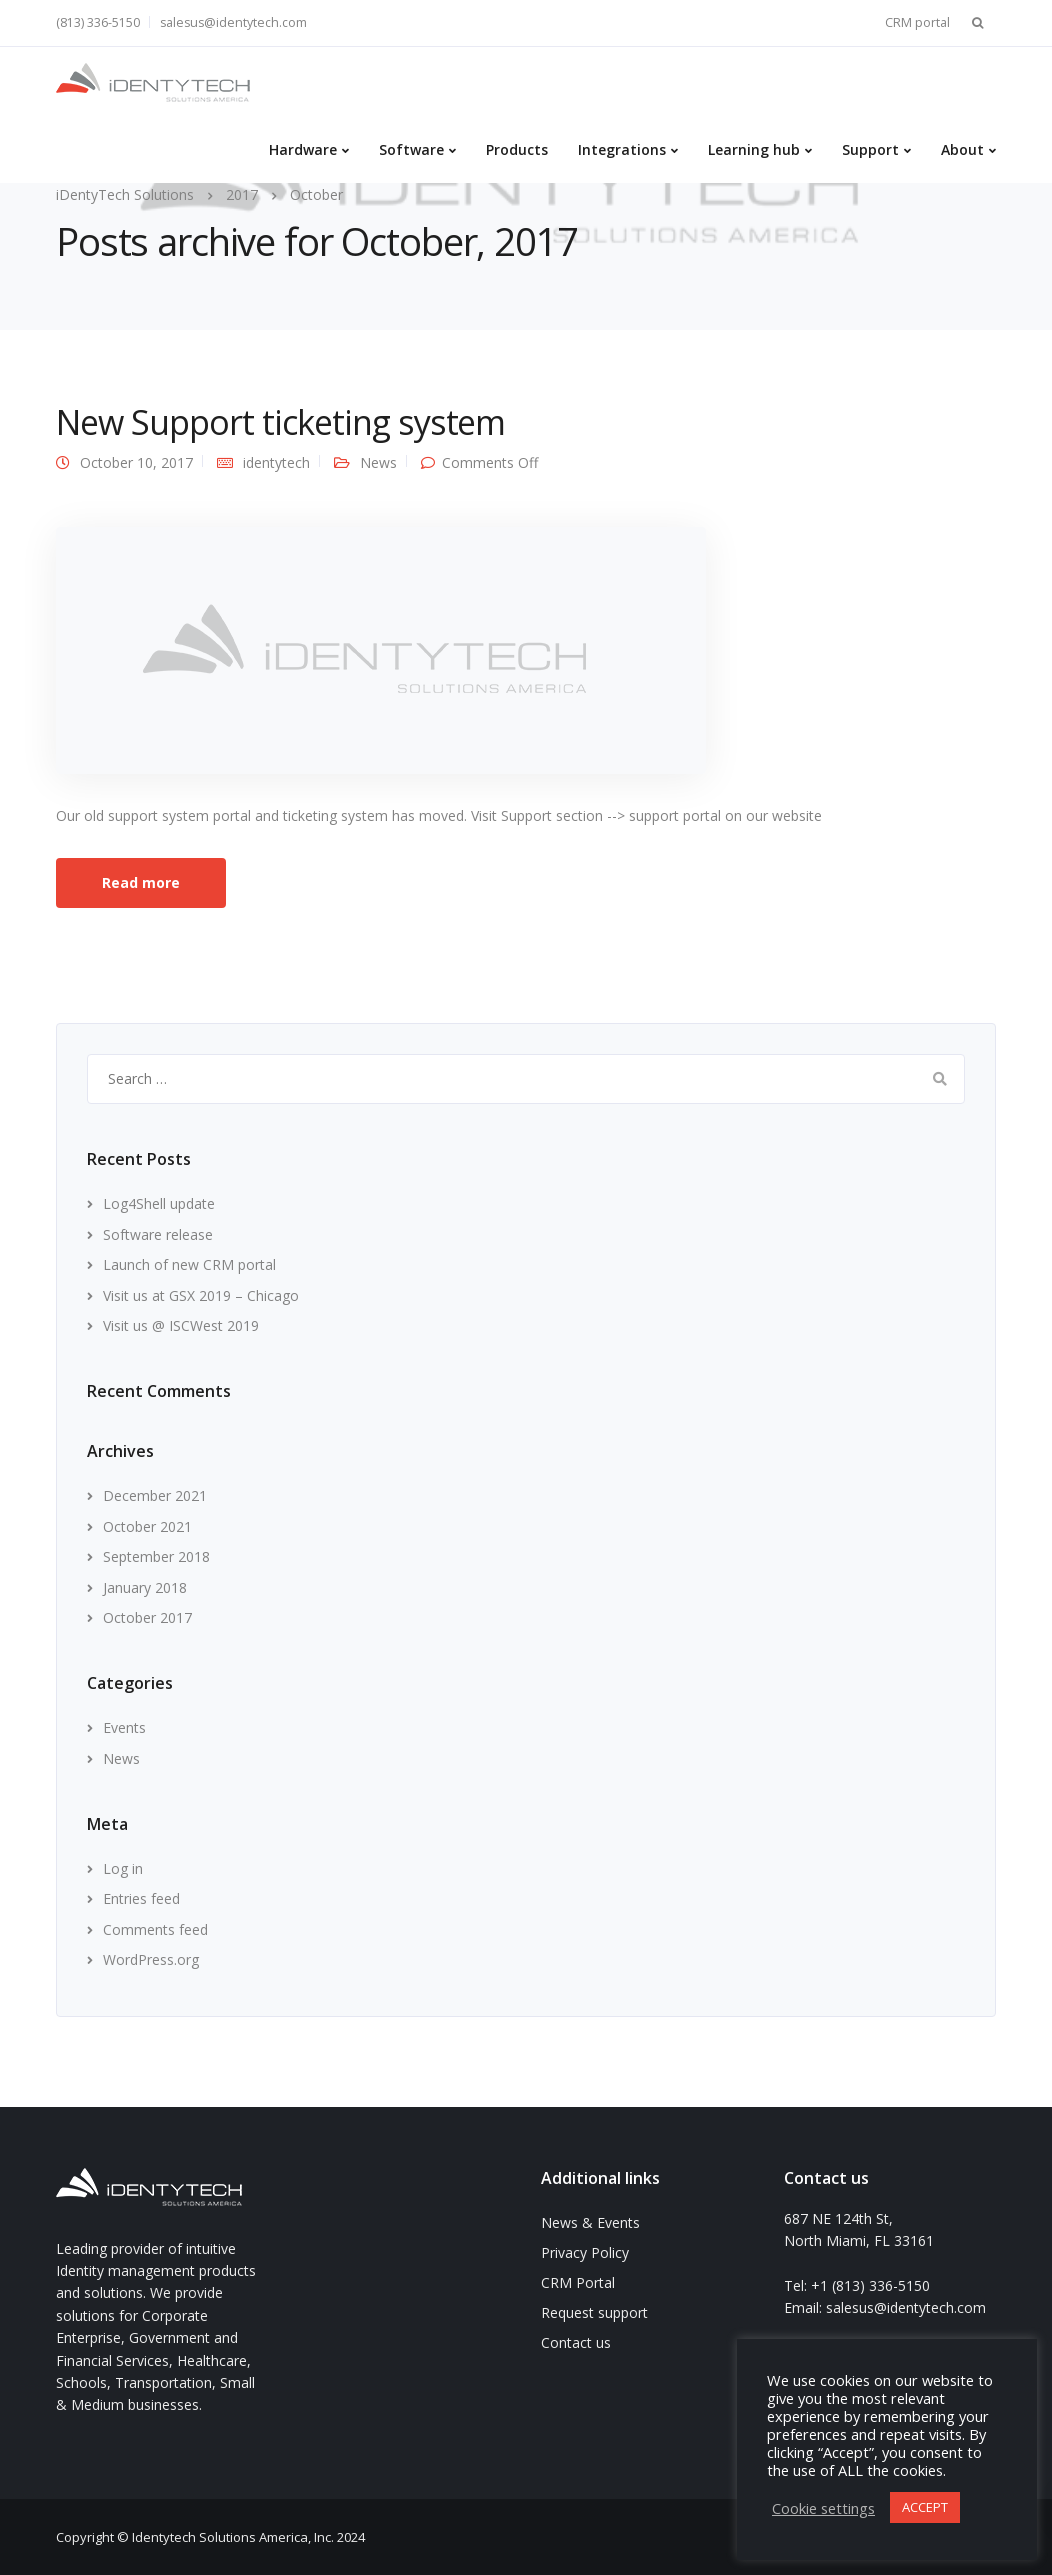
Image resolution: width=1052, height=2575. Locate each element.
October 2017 (147, 1617)
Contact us (576, 2342)
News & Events (590, 2222)
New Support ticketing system (280, 422)
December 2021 (155, 1495)
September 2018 (156, 1556)
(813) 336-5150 (98, 22)
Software (411, 149)
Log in (123, 1868)
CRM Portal (578, 2282)
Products (517, 149)
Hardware (303, 149)
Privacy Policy (585, 2252)
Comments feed (155, 1929)
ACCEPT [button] (925, 2507)
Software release (158, 1234)
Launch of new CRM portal (189, 1264)
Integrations (622, 149)
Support (870, 149)
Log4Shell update (159, 1203)
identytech (276, 462)
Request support (594, 2312)
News (378, 462)
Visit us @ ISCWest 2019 (181, 1325)
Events (124, 1727)
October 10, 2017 (136, 462)
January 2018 (145, 1587)
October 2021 (147, 1526)
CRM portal (917, 22)
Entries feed (141, 1898)
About (962, 149)
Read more (141, 882)
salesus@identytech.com (233, 22)
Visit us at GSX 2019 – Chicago (201, 1295)
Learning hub (754, 149)
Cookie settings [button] (823, 2508)
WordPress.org (151, 1959)
